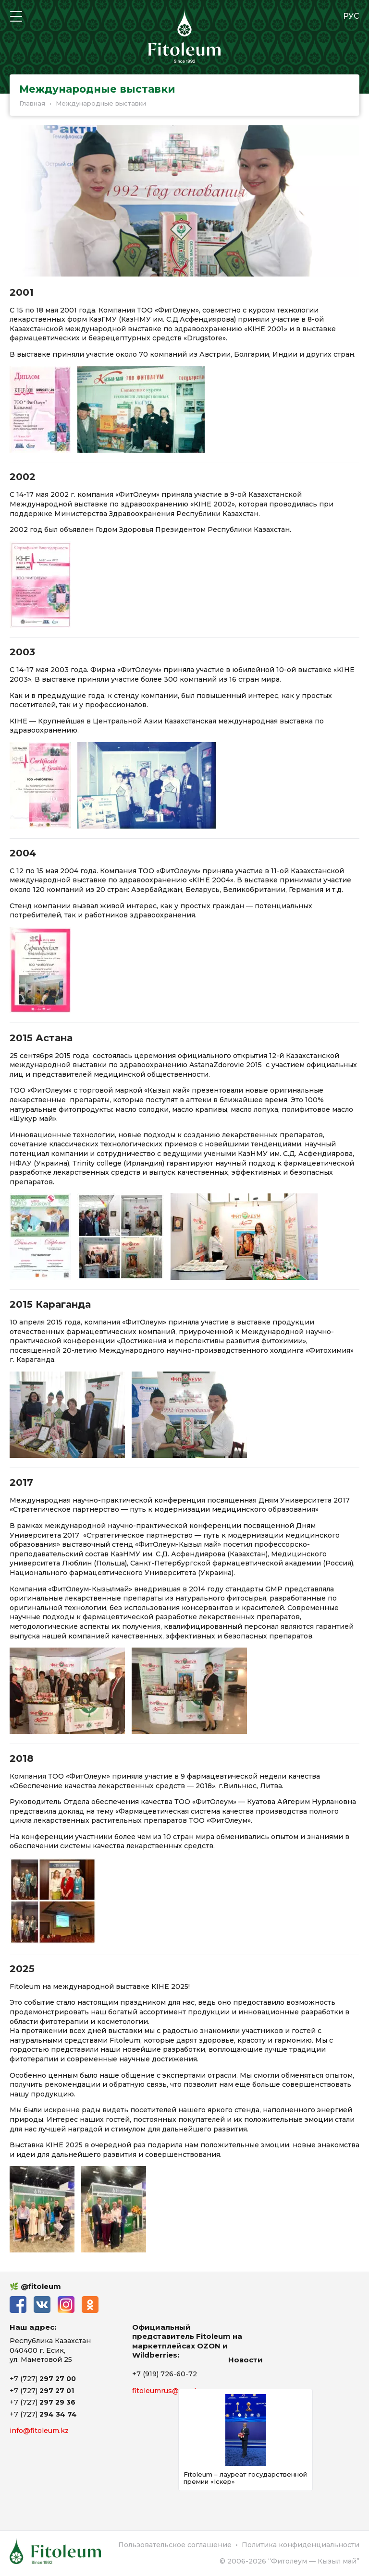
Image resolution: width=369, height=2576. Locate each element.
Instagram (66, 2304)
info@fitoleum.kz (39, 2430)
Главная (32, 103)
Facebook (18, 2304)
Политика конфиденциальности (300, 2544)
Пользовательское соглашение (175, 2544)
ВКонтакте (42, 2304)
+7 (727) (43, 2378)
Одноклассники (90, 2304)
